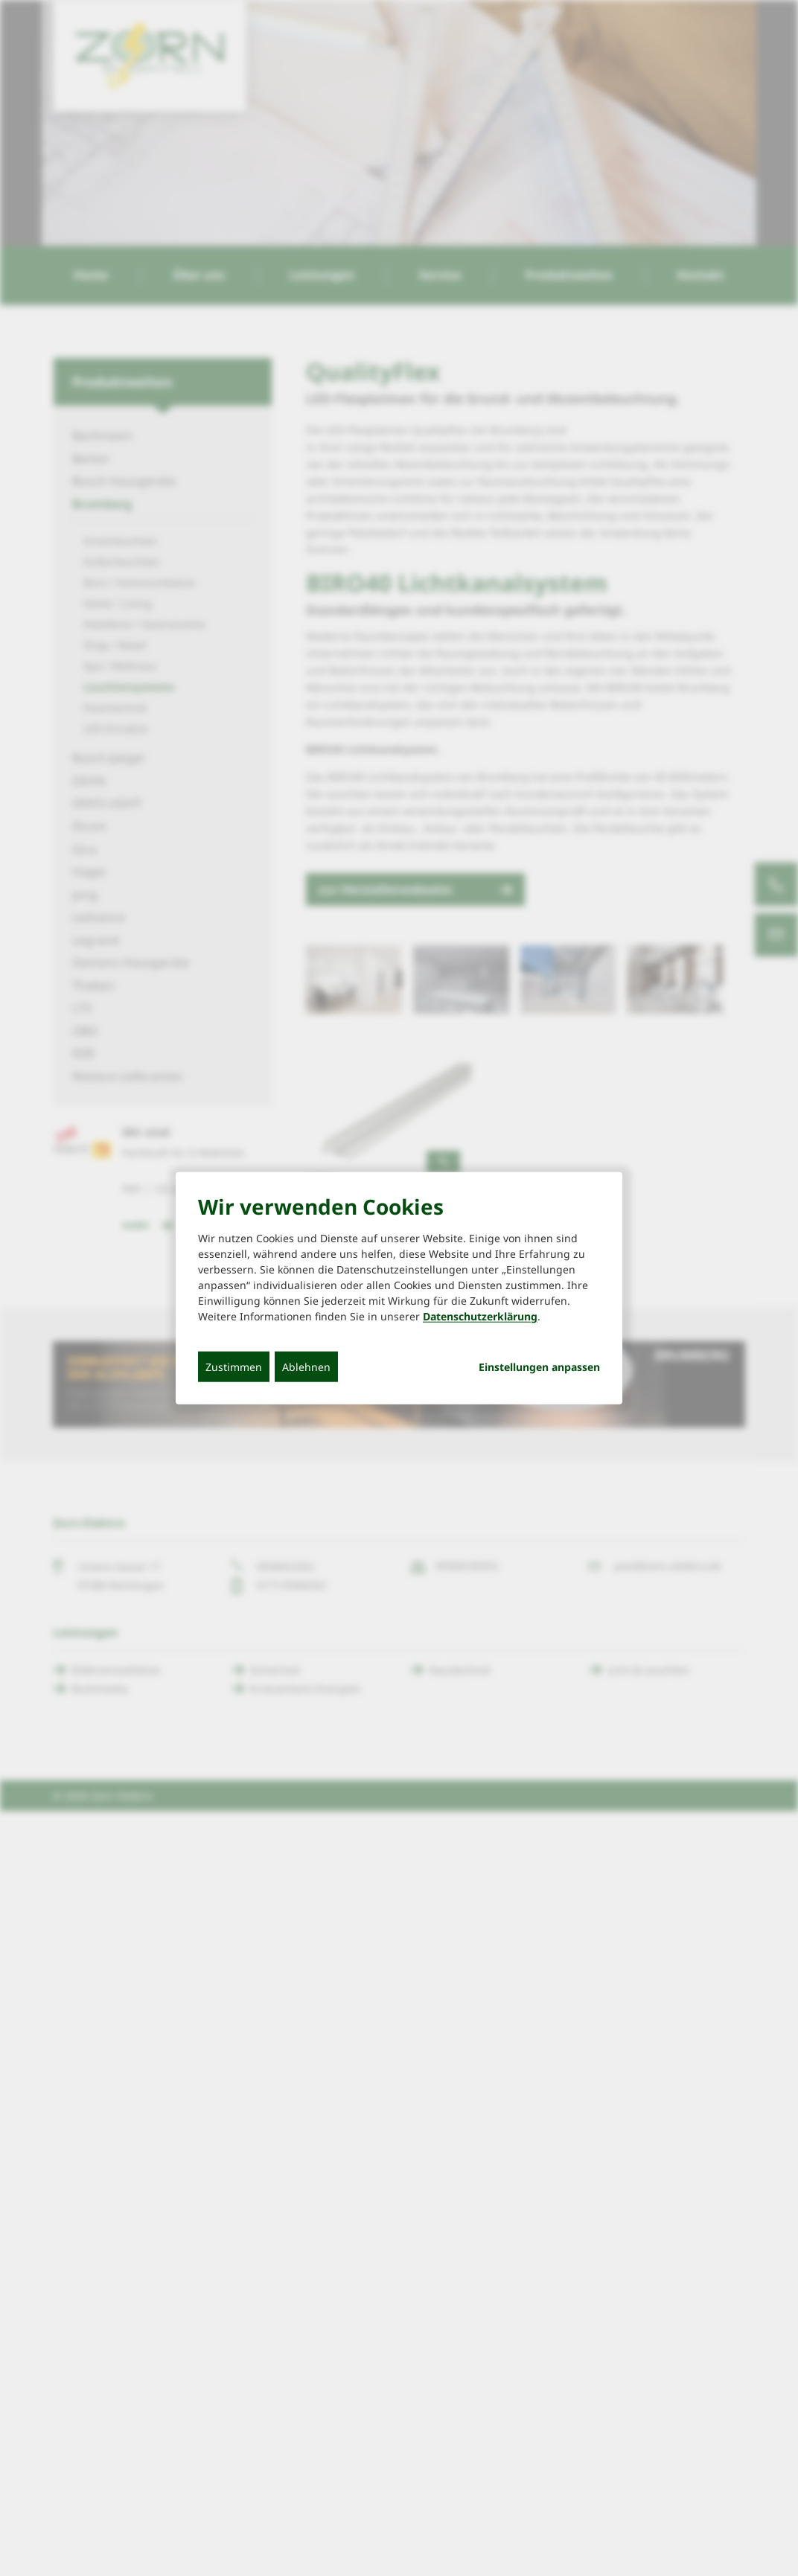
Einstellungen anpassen (539, 1367)
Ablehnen (306, 1367)
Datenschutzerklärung (480, 1316)
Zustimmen (233, 1367)
